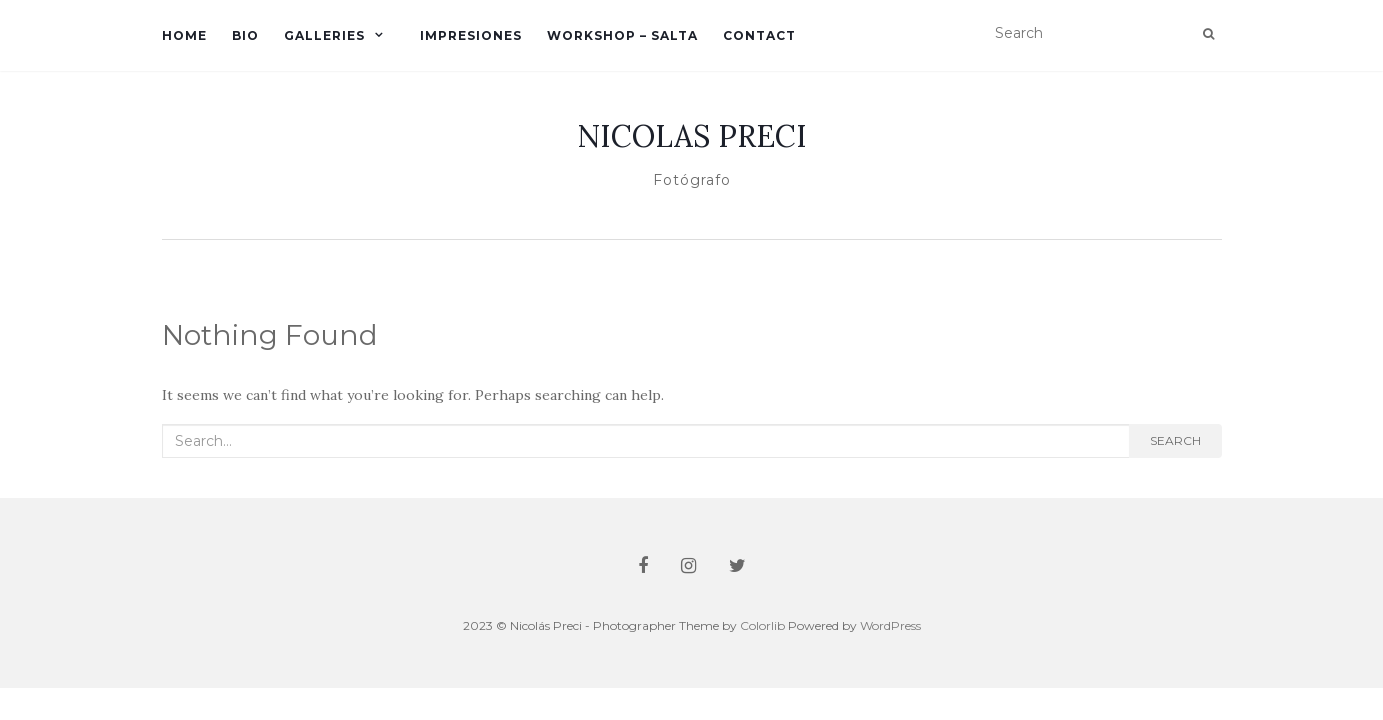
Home (184, 35)
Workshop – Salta (622, 35)
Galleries (324, 35)
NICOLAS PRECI (692, 136)
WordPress (890, 625)
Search (1175, 440)
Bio (245, 35)
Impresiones (471, 35)
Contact (759, 35)
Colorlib (762, 625)
